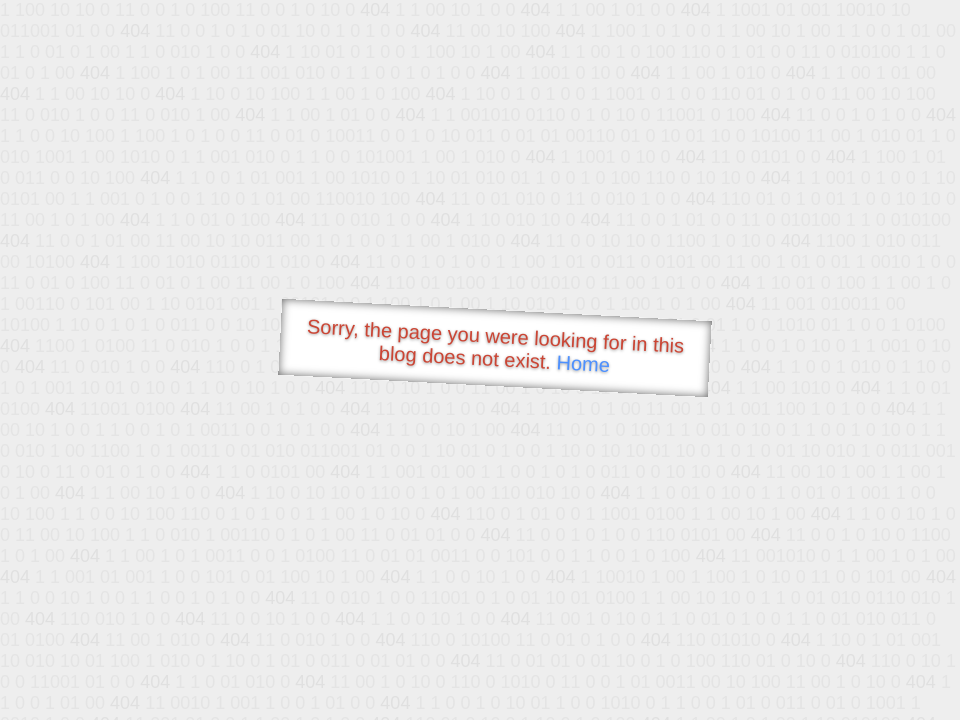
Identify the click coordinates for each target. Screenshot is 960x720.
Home (583, 363)
